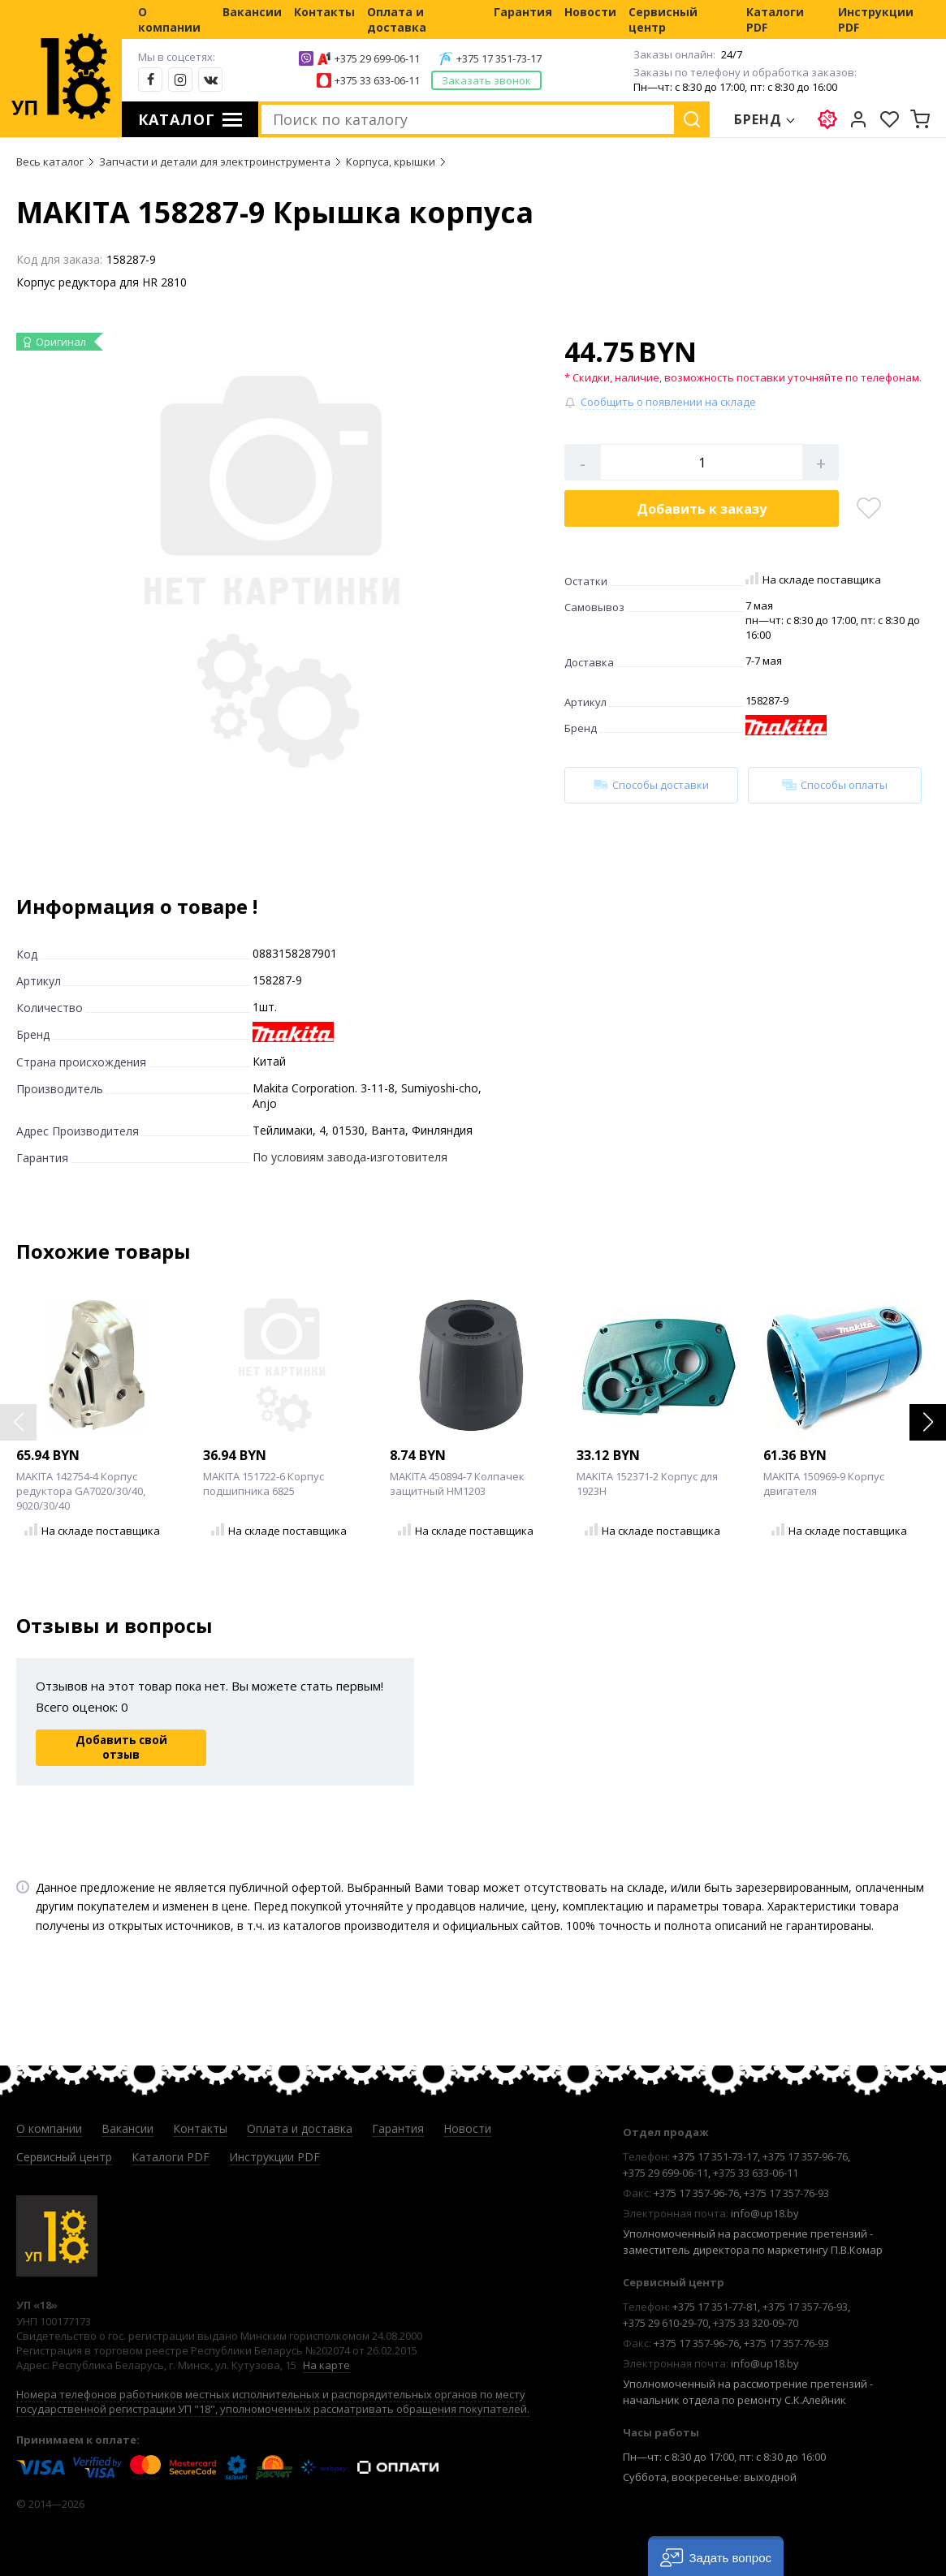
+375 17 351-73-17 (499, 58)
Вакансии (252, 11)
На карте (326, 2365)
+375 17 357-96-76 (805, 2156)
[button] (927, 1422)
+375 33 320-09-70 (755, 2322)
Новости (590, 11)
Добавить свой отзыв (121, 1747)
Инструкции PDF (876, 19)
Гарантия (523, 11)
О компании (169, 19)
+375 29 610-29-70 (665, 2322)
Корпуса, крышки (390, 161)
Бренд (758, 119)
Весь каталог (50, 161)
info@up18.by (765, 2213)
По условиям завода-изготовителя (350, 1157)
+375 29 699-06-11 (377, 58)
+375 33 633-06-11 (377, 80)
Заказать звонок (486, 80)
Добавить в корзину (701, 509)
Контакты (324, 11)
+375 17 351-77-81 (715, 2306)
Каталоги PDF (775, 19)
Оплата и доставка (396, 19)
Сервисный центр (663, 19)
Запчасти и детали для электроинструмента (214, 161)
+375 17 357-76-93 (786, 2193)
